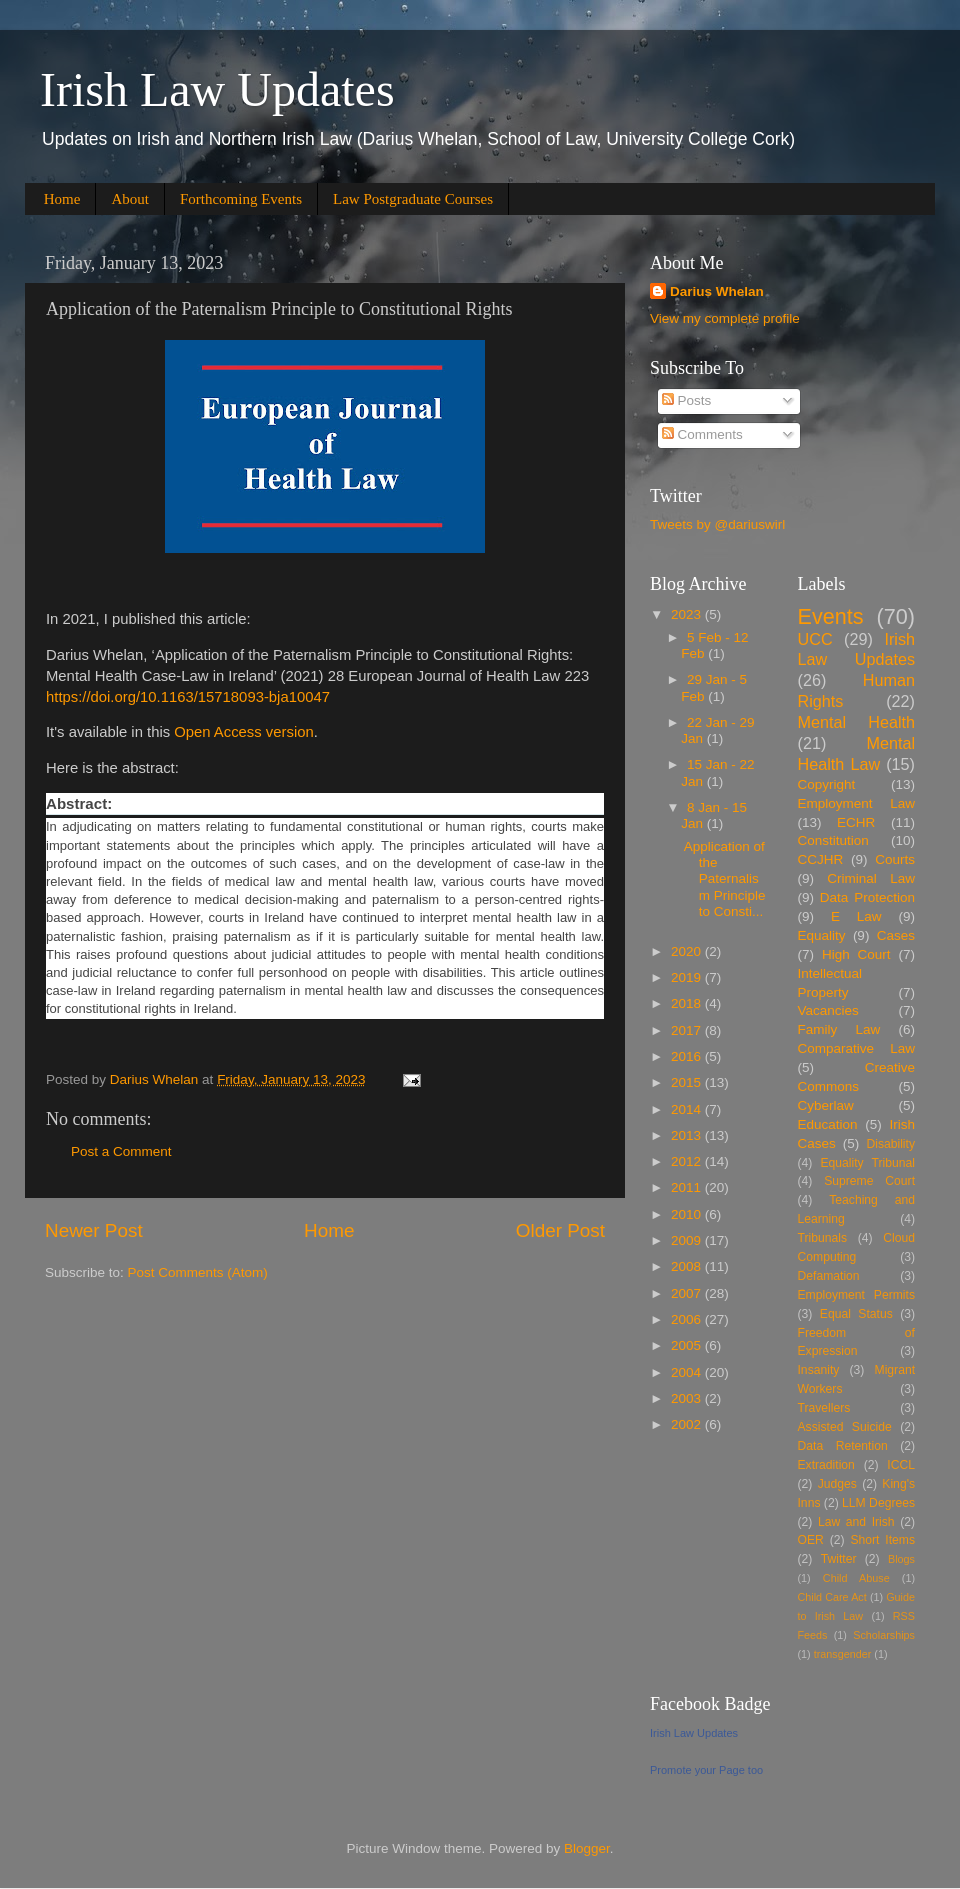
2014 (688, 1109)
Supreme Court (869, 1181)
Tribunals (822, 1238)
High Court (856, 954)
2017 (688, 1030)
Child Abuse (856, 1578)
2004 (688, 1372)
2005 (688, 1345)
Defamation (829, 1276)
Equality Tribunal (867, 1163)
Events (831, 616)
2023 (688, 614)
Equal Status (856, 1314)
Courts (895, 859)
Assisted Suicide (845, 1427)
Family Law (839, 1029)
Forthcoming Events (241, 199)
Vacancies (828, 1010)
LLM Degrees (878, 1503)
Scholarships (884, 1635)
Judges (837, 1484)
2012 (688, 1161)
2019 (688, 977)
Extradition (826, 1465)
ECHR (856, 822)
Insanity (819, 1370)
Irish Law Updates (217, 89)
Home (62, 199)
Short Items (882, 1540)
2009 (688, 1240)
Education (828, 1124)
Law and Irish (856, 1522)
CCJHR (821, 859)
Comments (702, 434)
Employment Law (857, 803)
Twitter (839, 1559)
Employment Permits (857, 1295)
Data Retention (843, 1446)
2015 (688, 1082)
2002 (688, 1424)
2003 (688, 1398)
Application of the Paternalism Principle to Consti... (725, 879)
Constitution (833, 840)
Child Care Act (832, 1597)
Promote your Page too (706, 1770)
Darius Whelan (717, 291)
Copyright (827, 784)
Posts (687, 400)
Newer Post (94, 1230)
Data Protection (867, 897)
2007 (688, 1293)
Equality (822, 935)
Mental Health (857, 722)
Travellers (824, 1408)
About (130, 199)
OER (811, 1540)
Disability (890, 1144)
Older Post (560, 1230)
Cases (896, 935)
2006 (688, 1319)
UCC (815, 639)
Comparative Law (857, 1048)
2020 (688, 951)
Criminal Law (871, 878)
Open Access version (243, 732)
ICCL (901, 1465)
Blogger (587, 1848)
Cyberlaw (826, 1105)
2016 (688, 1056)
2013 (688, 1135)
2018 (688, 1003)
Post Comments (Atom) (198, 1272)
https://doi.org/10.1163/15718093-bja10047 (188, 697)
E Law (856, 916)
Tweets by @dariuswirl (717, 524)
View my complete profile (725, 318)
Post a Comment (121, 1151)
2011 (688, 1187)
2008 (688, 1266)
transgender (843, 1654)
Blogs (901, 1559)
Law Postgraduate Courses (413, 199)
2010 (688, 1214)
